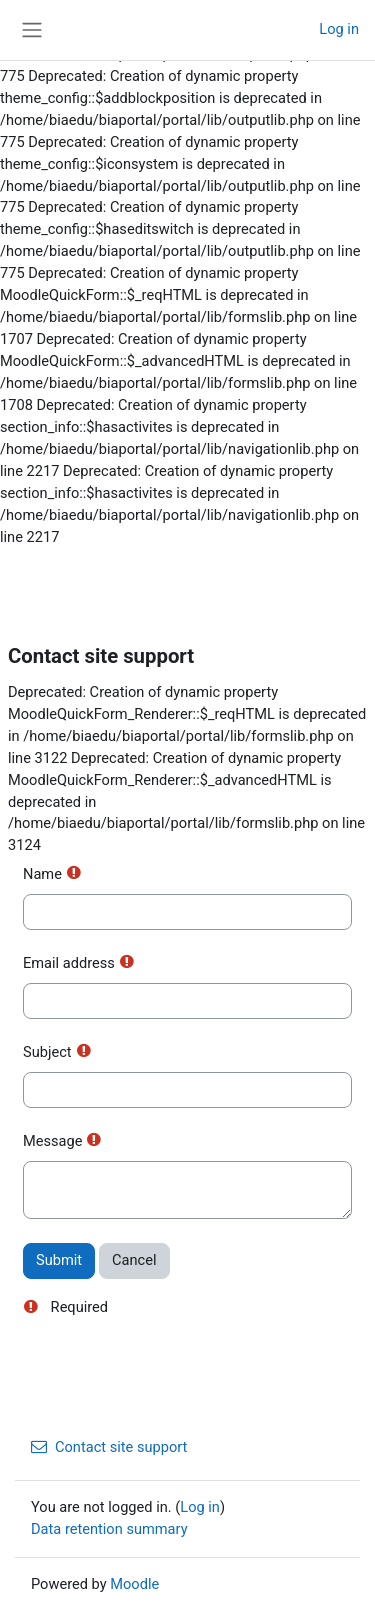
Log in (339, 29)
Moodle (134, 1584)
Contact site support (109, 1447)
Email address (69, 963)
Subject (47, 1052)
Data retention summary (109, 1529)
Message (52, 1141)
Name (42, 874)
